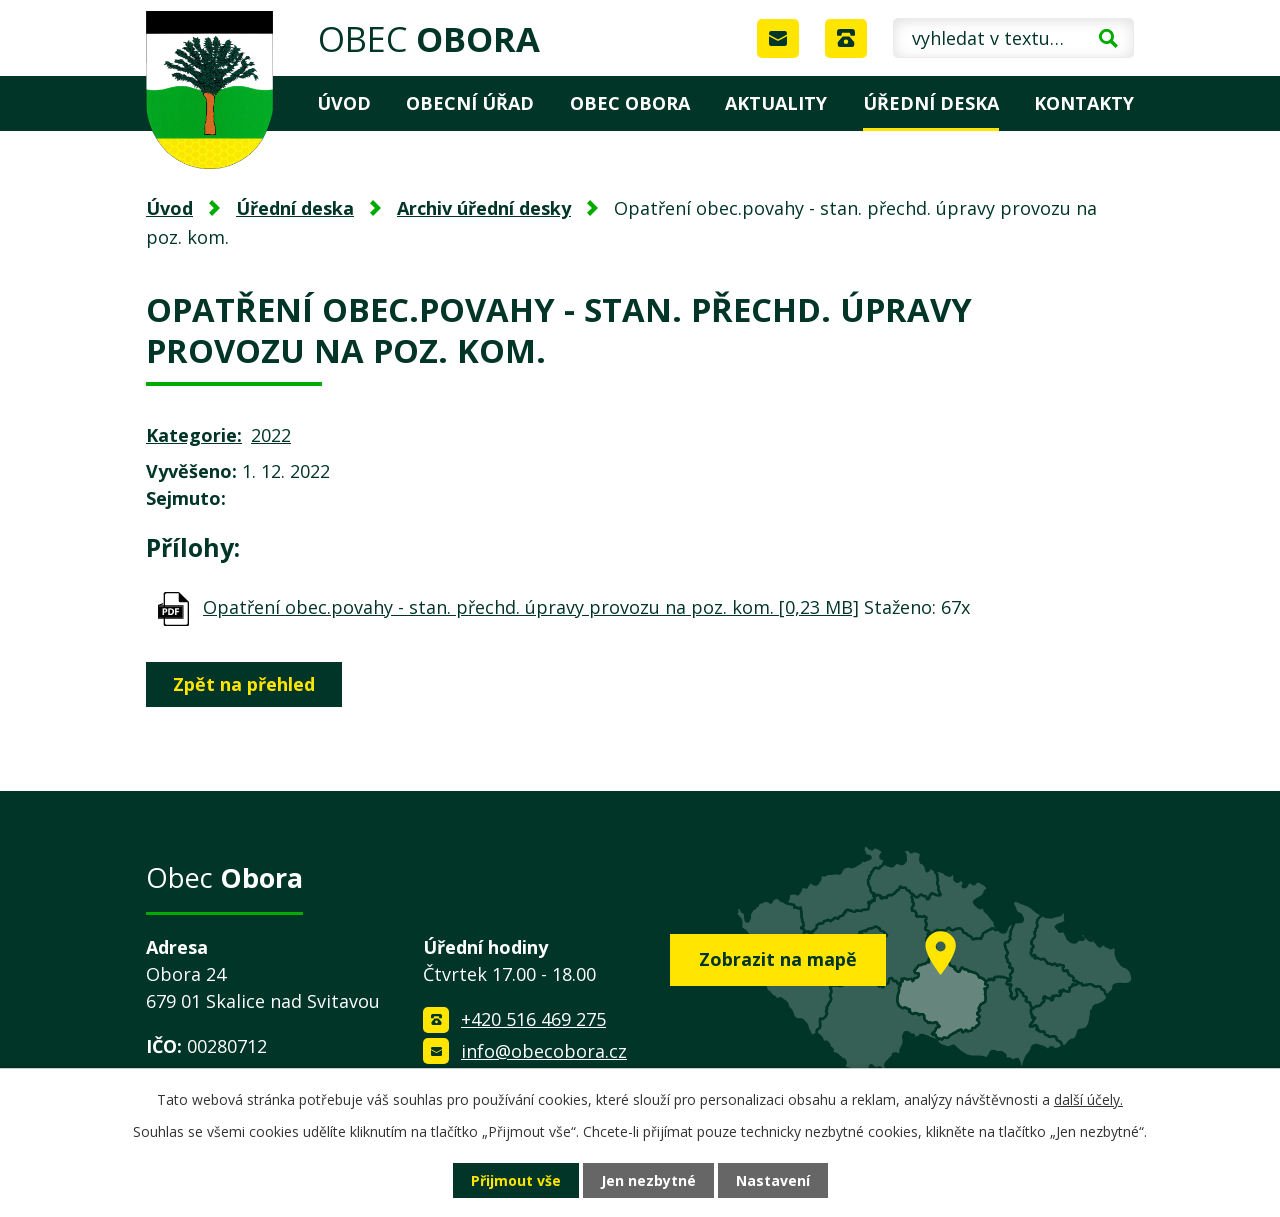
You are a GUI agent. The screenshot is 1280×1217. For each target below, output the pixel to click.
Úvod (344, 103)
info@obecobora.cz (544, 1051)
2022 (271, 435)
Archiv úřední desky (484, 208)
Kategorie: (194, 435)
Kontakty (1084, 103)
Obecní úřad (470, 103)
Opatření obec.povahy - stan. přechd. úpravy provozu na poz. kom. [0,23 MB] (531, 607)
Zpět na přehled (244, 684)
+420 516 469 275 (533, 1019)
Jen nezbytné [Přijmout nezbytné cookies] (648, 1180)
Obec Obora (630, 103)
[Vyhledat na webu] (1013, 38)
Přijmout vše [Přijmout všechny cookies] (516, 1180)
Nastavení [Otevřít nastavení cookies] (773, 1180)
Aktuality (776, 103)
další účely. (1088, 1099)
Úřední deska (931, 103)
